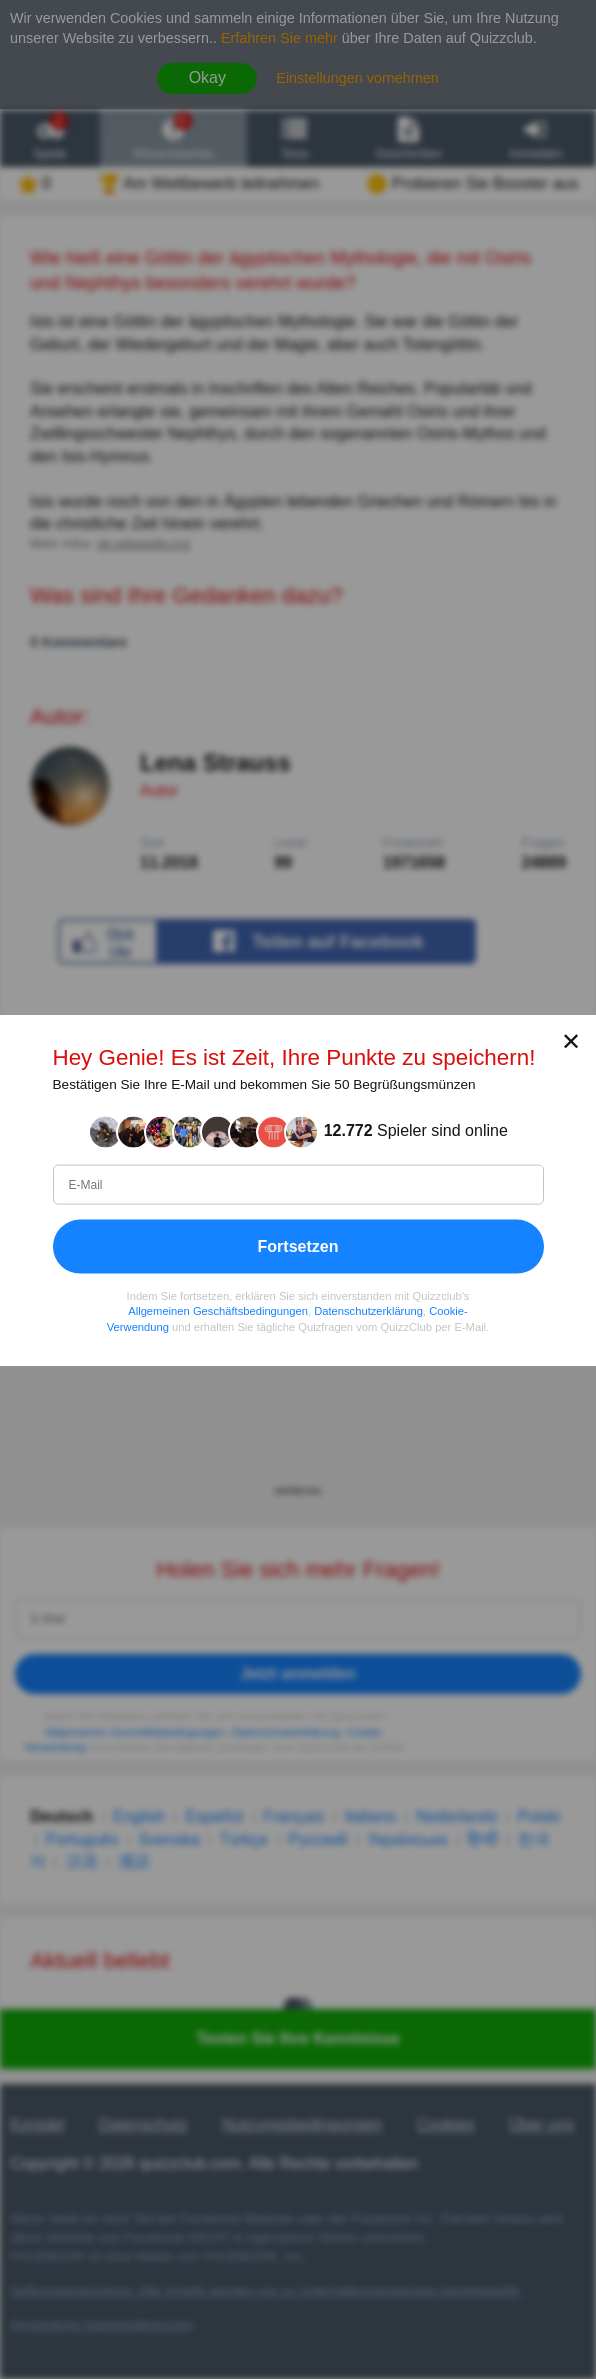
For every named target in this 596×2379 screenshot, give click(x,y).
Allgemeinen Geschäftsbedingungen (218, 1311)
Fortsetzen (298, 1245)
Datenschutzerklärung (368, 1311)
